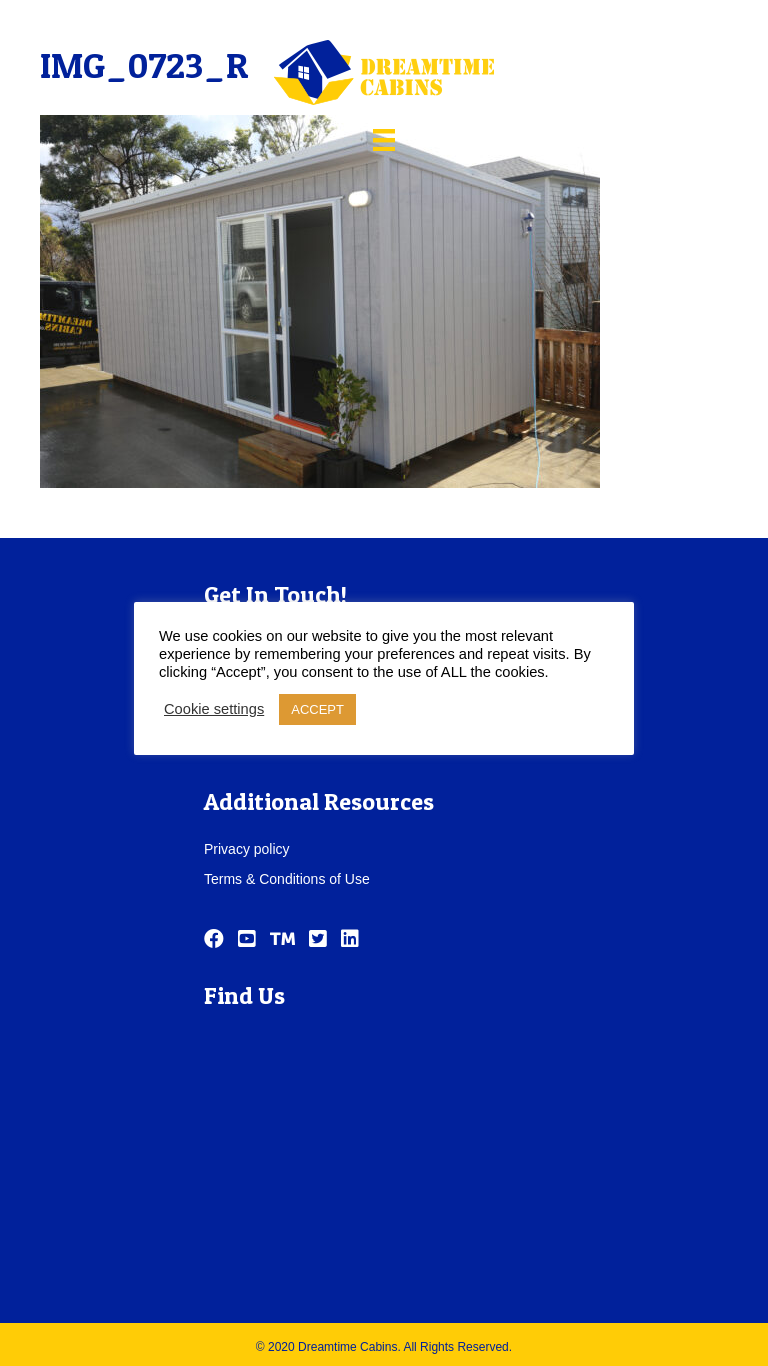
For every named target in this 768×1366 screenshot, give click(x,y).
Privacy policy (247, 849)
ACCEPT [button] (317, 709)
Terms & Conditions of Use (287, 879)
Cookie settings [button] (214, 709)
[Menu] (384, 140)
